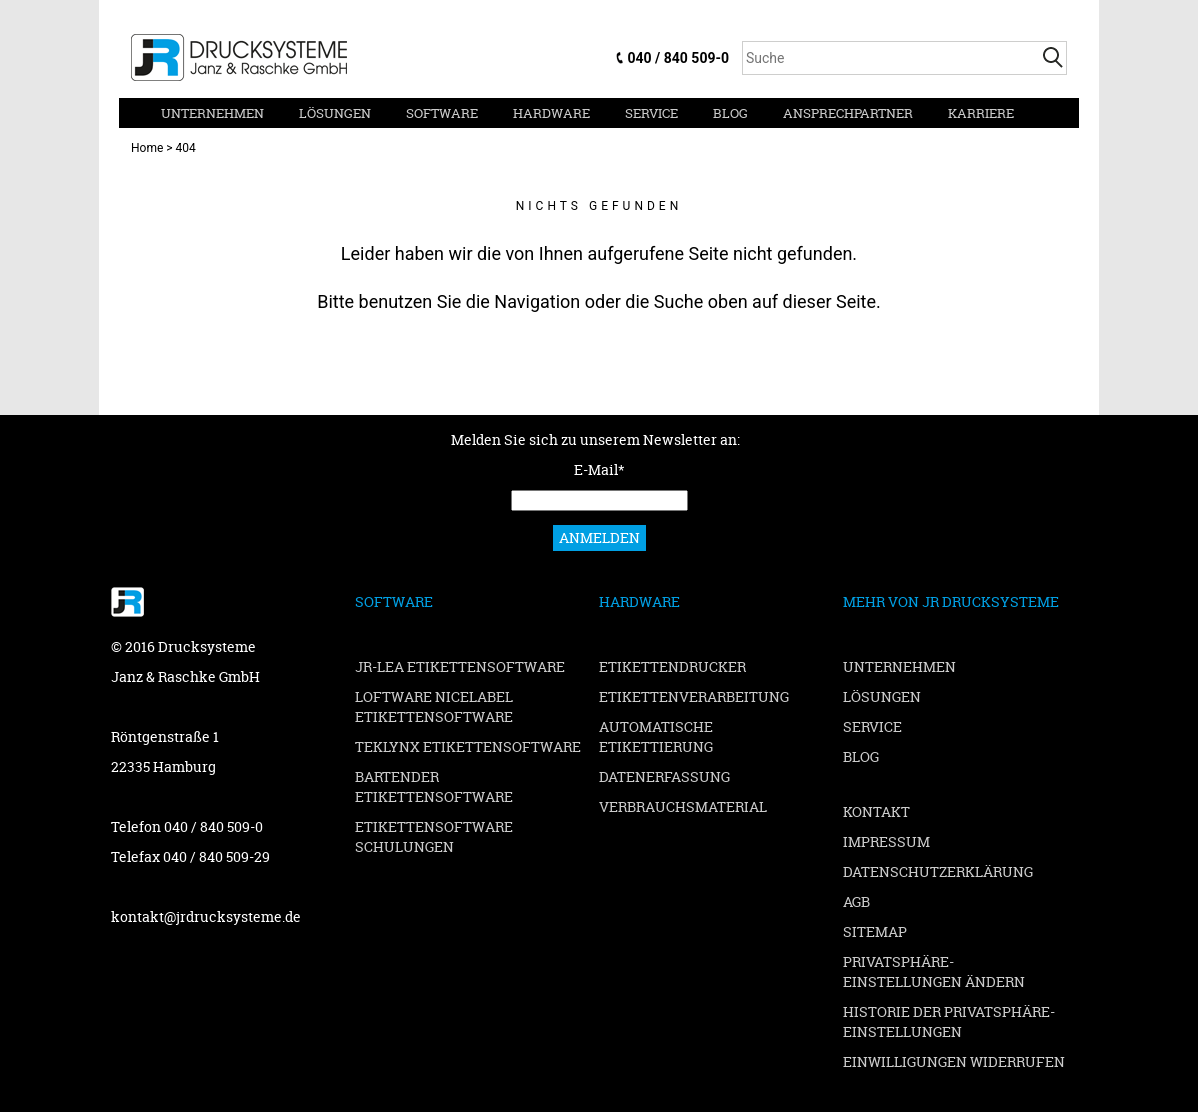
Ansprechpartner (848, 113)
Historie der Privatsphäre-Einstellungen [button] (949, 1021)
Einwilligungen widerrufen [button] (954, 1061)
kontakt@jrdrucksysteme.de (206, 916)
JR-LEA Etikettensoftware (460, 666)
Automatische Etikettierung (656, 736)
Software (442, 113)
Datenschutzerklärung (938, 871)
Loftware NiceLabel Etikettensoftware (434, 706)
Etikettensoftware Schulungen (434, 836)
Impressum (886, 841)
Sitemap (875, 931)
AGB (856, 901)
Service (651, 113)
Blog (730, 113)
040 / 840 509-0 (678, 58)
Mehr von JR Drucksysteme (951, 601)
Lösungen (335, 113)
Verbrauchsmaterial (683, 806)
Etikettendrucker (672, 666)
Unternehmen (212, 113)
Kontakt (876, 811)
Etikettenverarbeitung (694, 696)
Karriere (981, 113)
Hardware (551, 113)
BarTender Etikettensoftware (434, 786)
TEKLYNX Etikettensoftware (468, 746)
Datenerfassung (664, 776)
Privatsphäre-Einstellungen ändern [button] (934, 971)
